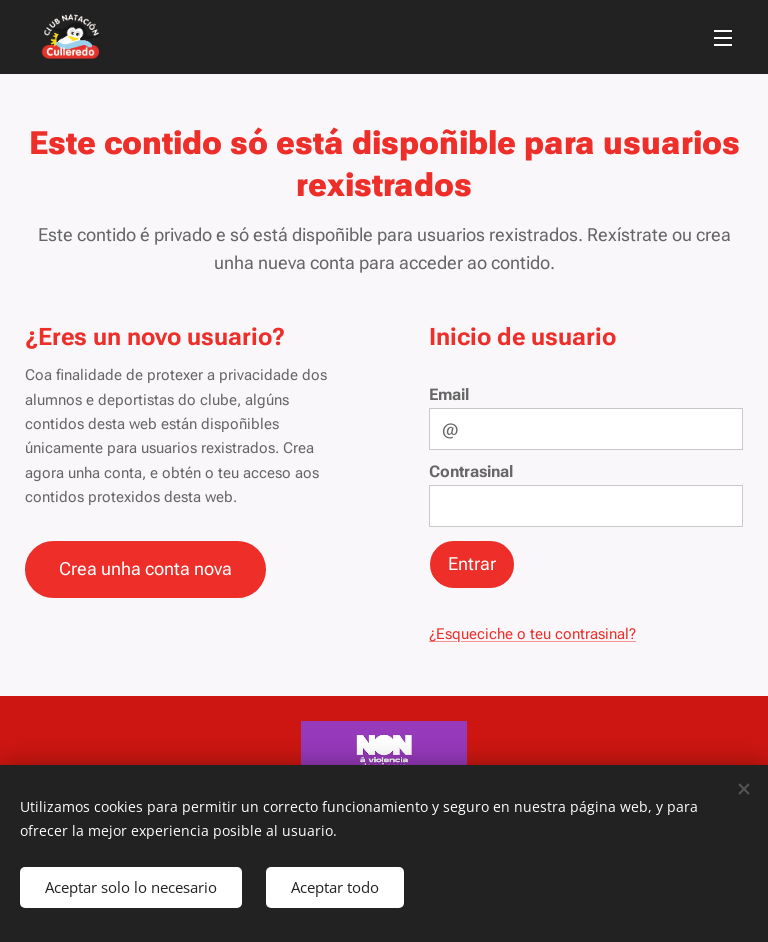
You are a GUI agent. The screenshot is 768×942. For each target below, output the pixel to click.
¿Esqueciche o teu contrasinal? (532, 634)
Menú (723, 38)
